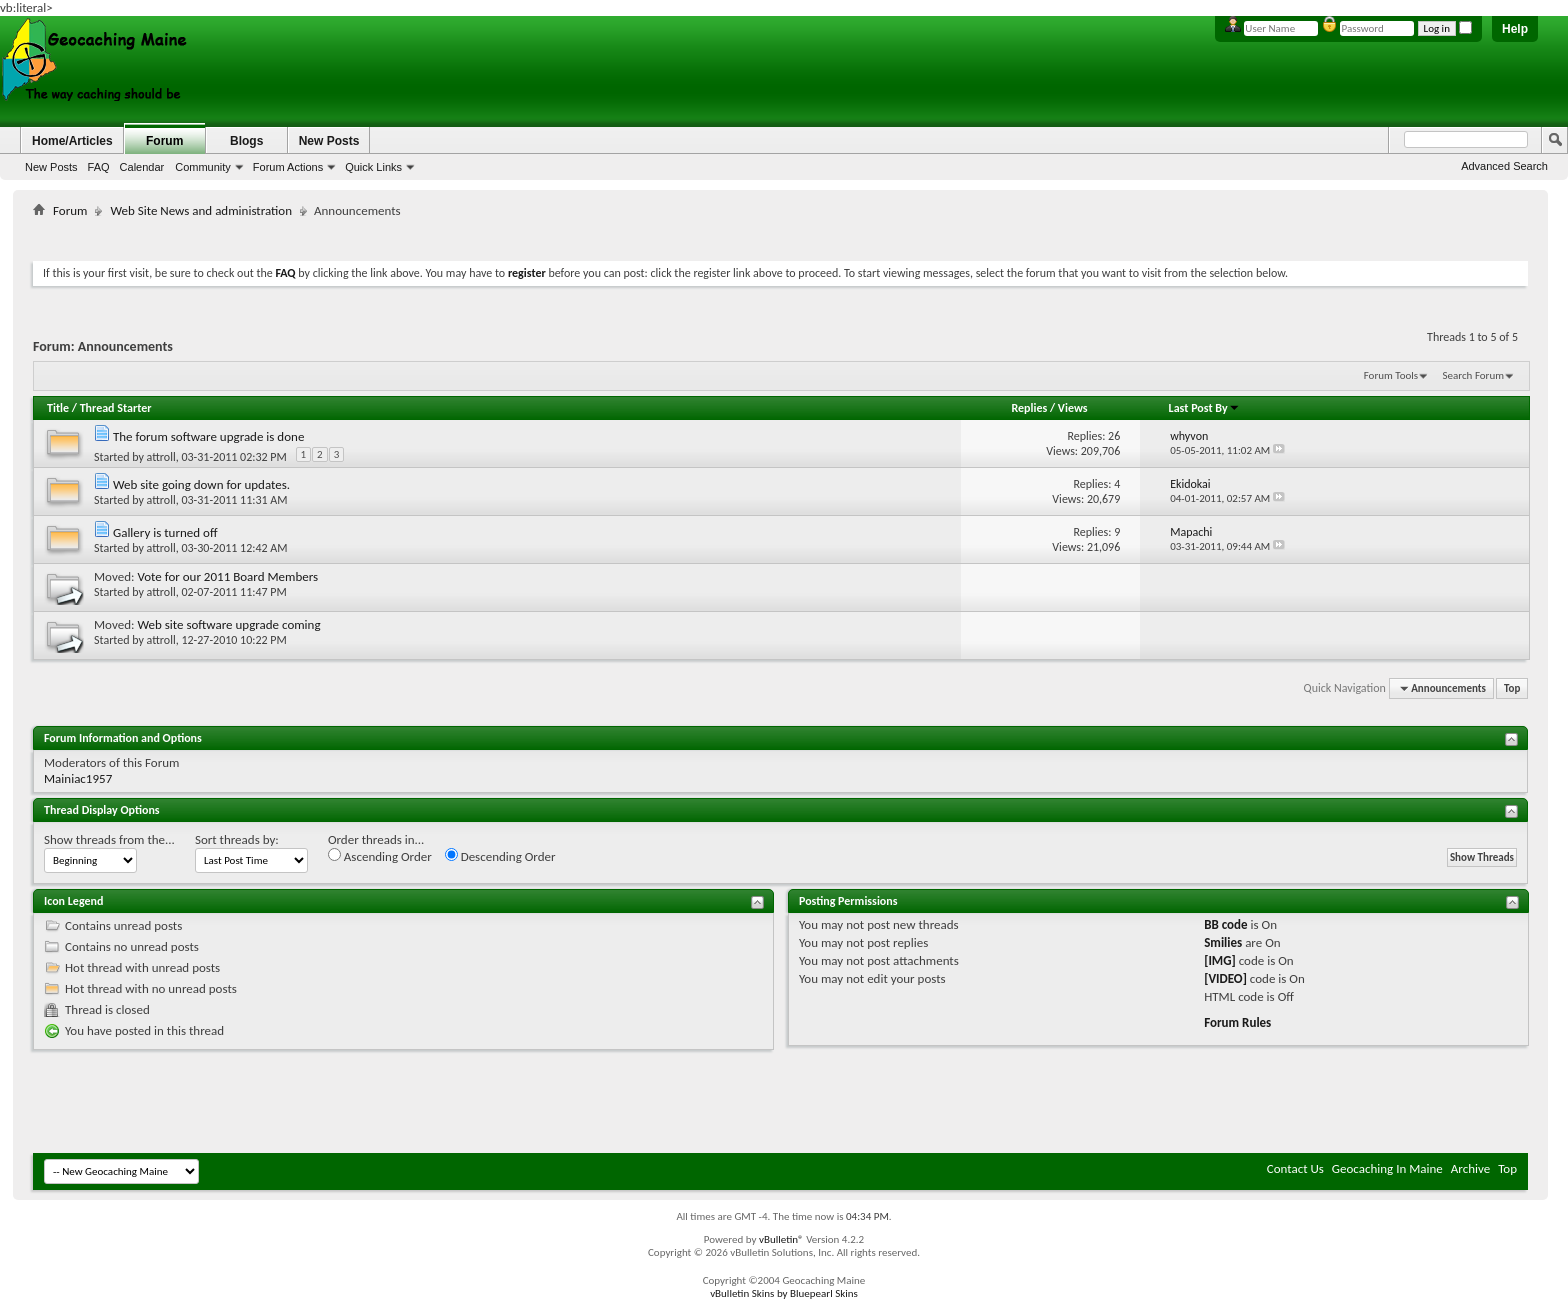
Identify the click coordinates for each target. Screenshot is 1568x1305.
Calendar (142, 167)
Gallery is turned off (165, 532)
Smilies (1223, 942)
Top (1512, 688)
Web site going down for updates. (201, 484)
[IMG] (1220, 960)
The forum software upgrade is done (208, 436)
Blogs (246, 141)
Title (58, 408)
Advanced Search (1504, 166)
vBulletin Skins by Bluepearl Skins (784, 1293)
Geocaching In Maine (1387, 1168)
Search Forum (1474, 375)
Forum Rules (1237, 1022)
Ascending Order (380, 856)
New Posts (51, 167)
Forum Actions (288, 167)
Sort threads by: (237, 839)
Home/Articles (72, 141)
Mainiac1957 (78, 778)
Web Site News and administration (201, 210)
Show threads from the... (109, 839)
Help (1515, 29)
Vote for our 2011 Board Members (227, 576)
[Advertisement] (781, 235)
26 (1114, 436)
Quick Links (373, 167)
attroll (161, 457)
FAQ (99, 167)
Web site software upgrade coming (228, 624)
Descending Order (500, 856)
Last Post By (1204, 408)
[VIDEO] (1225, 978)
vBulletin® (781, 1239)
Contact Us (1295, 1168)
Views (1073, 408)
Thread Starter (116, 408)
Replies (1029, 408)
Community (203, 167)
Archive (1470, 1168)
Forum (164, 141)
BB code (1225, 924)
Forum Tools (1391, 375)
